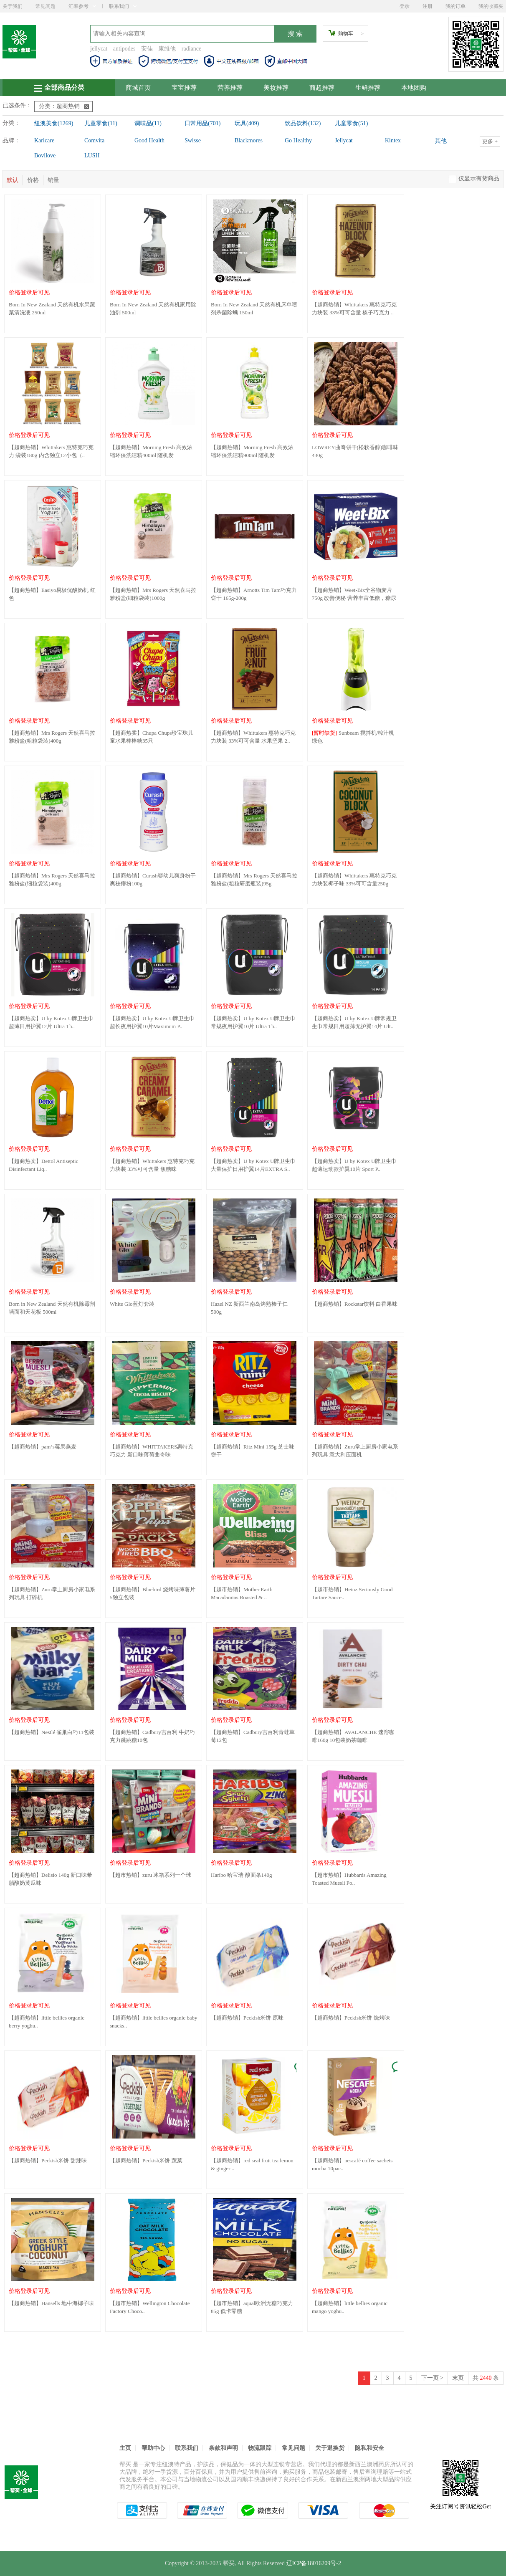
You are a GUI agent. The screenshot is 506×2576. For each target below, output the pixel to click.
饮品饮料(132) (303, 123)
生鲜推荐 (367, 87)
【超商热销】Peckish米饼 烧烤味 (351, 2018)
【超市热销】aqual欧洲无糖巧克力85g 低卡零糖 (252, 2307)
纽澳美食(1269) (53, 123)
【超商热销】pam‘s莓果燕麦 (42, 1446)
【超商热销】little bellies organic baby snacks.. (153, 2022)
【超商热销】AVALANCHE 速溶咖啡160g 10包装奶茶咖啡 (353, 1736)
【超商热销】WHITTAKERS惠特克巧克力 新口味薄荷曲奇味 (151, 1450)
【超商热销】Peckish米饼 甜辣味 (48, 2160)
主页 (125, 2448)
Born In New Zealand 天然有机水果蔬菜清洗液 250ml (52, 308)
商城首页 (138, 87)
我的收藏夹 (490, 6)
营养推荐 (230, 87)
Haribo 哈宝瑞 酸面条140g (241, 1875)
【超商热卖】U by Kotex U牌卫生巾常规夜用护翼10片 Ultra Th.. (253, 1022)
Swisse (193, 140)
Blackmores (249, 140)
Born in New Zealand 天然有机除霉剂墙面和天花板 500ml (52, 1308)
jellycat (98, 49)
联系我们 (123, 6)
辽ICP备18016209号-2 (313, 2563)
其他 (441, 141)
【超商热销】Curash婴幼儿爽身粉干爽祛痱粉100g (153, 879)
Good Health (149, 140)
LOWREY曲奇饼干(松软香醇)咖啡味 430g (355, 451)
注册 (428, 6)
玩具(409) (247, 123)
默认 (12, 180)
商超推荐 (321, 87)
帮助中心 (153, 2448)
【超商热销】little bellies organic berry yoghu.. (46, 2022)
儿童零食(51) (351, 123)
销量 (53, 180)
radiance (191, 49)
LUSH (92, 155)
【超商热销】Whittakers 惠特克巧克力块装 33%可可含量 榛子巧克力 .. (354, 308)
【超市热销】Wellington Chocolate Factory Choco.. (150, 2307)
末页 (458, 2378)
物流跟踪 (259, 2448)
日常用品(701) (202, 123)
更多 (490, 141)
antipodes (124, 49)
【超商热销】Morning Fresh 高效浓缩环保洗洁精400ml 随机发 (151, 451)
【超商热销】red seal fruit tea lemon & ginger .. (252, 2164)
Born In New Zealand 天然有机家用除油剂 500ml (153, 308)
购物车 (345, 33)
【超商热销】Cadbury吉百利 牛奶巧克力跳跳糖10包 (152, 1736)
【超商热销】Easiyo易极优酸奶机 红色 (52, 594)
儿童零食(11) (100, 123)
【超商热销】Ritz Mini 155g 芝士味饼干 (252, 1450)
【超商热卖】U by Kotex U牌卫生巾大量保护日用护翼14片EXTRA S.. (253, 1165)
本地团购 (413, 87)
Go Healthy (298, 140)
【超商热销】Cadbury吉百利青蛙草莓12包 (253, 1736)
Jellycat (344, 140)
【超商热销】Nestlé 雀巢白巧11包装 (51, 1732)
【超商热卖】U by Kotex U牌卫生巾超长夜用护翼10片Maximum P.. (152, 1022)
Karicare (44, 140)
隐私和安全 (369, 2448)
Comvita (94, 140)
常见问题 (45, 6)
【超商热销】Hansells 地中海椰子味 (51, 2303)
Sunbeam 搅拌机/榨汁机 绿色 (353, 737)
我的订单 (455, 6)
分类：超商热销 (64, 106)
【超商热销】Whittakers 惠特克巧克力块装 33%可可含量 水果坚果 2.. (253, 737)
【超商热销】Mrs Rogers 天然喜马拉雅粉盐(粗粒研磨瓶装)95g (254, 879)
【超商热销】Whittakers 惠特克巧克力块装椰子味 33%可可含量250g (354, 879)
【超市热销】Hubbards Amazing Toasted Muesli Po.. (349, 1879)
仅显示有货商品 (478, 178)
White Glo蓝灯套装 (132, 1304)
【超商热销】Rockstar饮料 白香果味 (354, 1304)
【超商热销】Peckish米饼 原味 (247, 2018)
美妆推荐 (275, 87)
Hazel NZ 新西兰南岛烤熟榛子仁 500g (249, 1308)
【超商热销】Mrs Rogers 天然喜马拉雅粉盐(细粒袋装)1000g (153, 594)
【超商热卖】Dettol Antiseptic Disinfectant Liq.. (43, 1165)
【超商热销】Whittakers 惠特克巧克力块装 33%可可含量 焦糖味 (152, 1165)
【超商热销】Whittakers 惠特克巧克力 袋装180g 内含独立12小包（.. (51, 451)
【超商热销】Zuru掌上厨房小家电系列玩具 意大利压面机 (355, 1450)
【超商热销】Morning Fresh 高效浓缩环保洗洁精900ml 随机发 (252, 451)
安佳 (147, 49)
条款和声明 (223, 2448)
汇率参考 (82, 6)
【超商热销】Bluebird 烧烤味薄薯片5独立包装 (152, 1593)
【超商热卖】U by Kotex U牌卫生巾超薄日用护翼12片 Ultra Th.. (51, 1022)
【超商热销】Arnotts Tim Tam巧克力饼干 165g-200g (254, 594)
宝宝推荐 (184, 87)
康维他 (167, 49)
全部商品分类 (59, 88)
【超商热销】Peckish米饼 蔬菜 (146, 2160)
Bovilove (45, 155)
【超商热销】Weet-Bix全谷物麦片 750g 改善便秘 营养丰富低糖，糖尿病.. (354, 595)
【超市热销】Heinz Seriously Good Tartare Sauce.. (352, 1593)
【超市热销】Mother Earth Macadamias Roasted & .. (242, 1593)
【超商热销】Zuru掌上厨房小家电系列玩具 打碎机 (52, 1593)
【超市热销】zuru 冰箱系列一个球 (150, 1875)
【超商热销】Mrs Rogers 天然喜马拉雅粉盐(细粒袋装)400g (52, 879)
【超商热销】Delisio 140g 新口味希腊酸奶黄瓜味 (50, 1879)
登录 (405, 6)
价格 (33, 180)
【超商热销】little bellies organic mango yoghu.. (349, 2307)
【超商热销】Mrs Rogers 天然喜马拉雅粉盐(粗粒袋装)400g (52, 737)
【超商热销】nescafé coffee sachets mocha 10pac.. (352, 2164)
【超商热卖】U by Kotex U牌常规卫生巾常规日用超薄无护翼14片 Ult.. (354, 1022)
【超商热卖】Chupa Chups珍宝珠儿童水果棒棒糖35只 (151, 737)
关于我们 (13, 6)
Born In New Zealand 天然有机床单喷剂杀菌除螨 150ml (254, 308)
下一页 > (432, 2378)
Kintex (393, 140)
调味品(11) (148, 123)
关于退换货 (329, 2448)
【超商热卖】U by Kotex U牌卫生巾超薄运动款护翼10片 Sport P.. (354, 1165)
